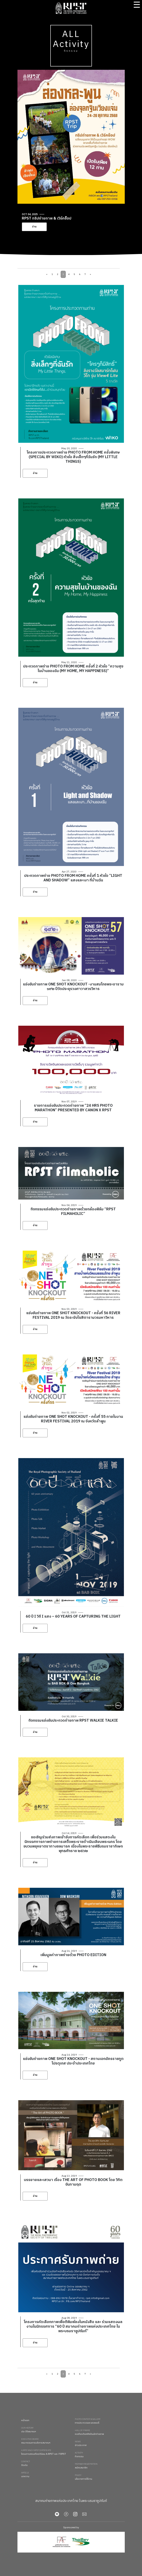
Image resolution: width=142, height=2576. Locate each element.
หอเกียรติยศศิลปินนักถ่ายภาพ (100, 2432)
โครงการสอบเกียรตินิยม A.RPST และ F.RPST (46, 2452)
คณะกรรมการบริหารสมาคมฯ (46, 2441)
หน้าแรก (25, 2420)
